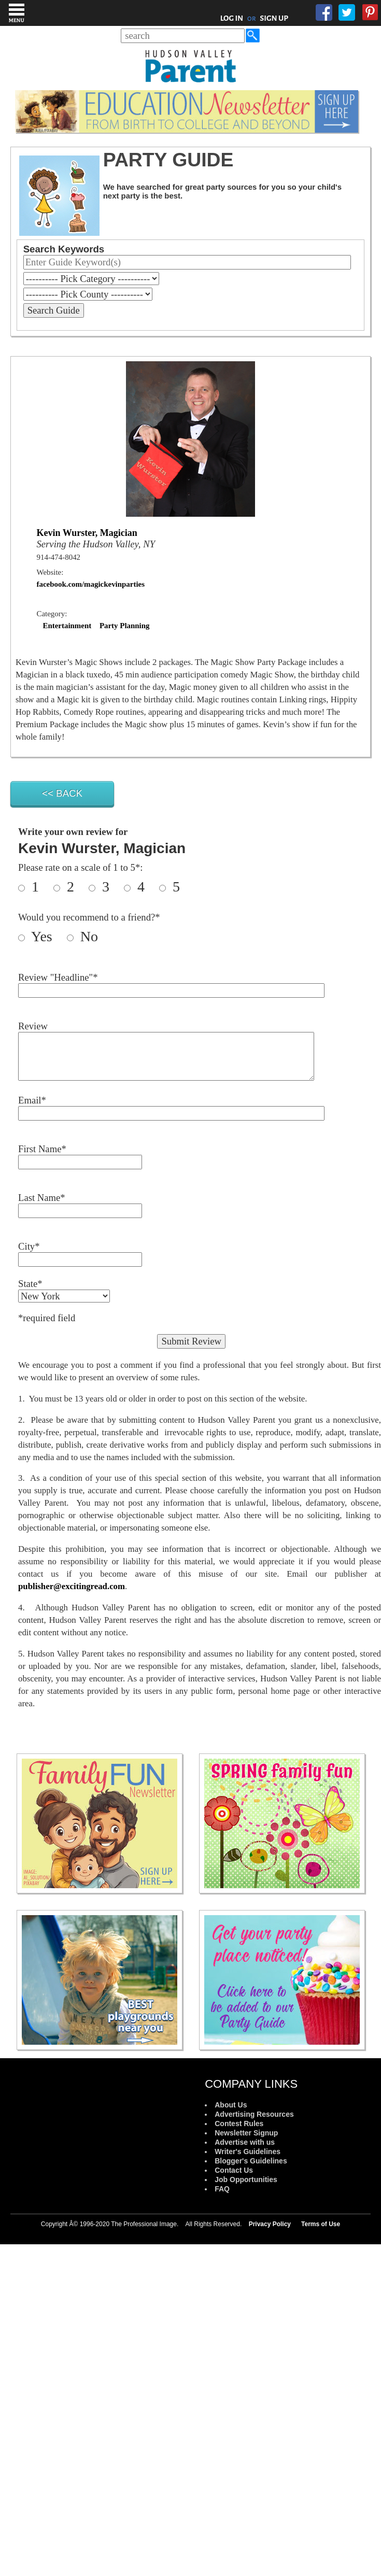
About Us (231, 2105)
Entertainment (67, 625)
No (87, 936)
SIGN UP (274, 18)
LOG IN (232, 18)
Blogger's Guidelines (251, 2161)
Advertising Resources (254, 2114)
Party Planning (125, 625)
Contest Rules (239, 2123)
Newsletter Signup (246, 2133)
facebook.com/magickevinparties (91, 584)
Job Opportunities (246, 2179)
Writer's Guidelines (247, 2151)
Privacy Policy (270, 2224)
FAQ (222, 2189)
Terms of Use (320, 2224)
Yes (47, 936)
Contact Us (234, 2170)
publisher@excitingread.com (71, 1586)
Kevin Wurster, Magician (87, 533)
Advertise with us (245, 2142)
